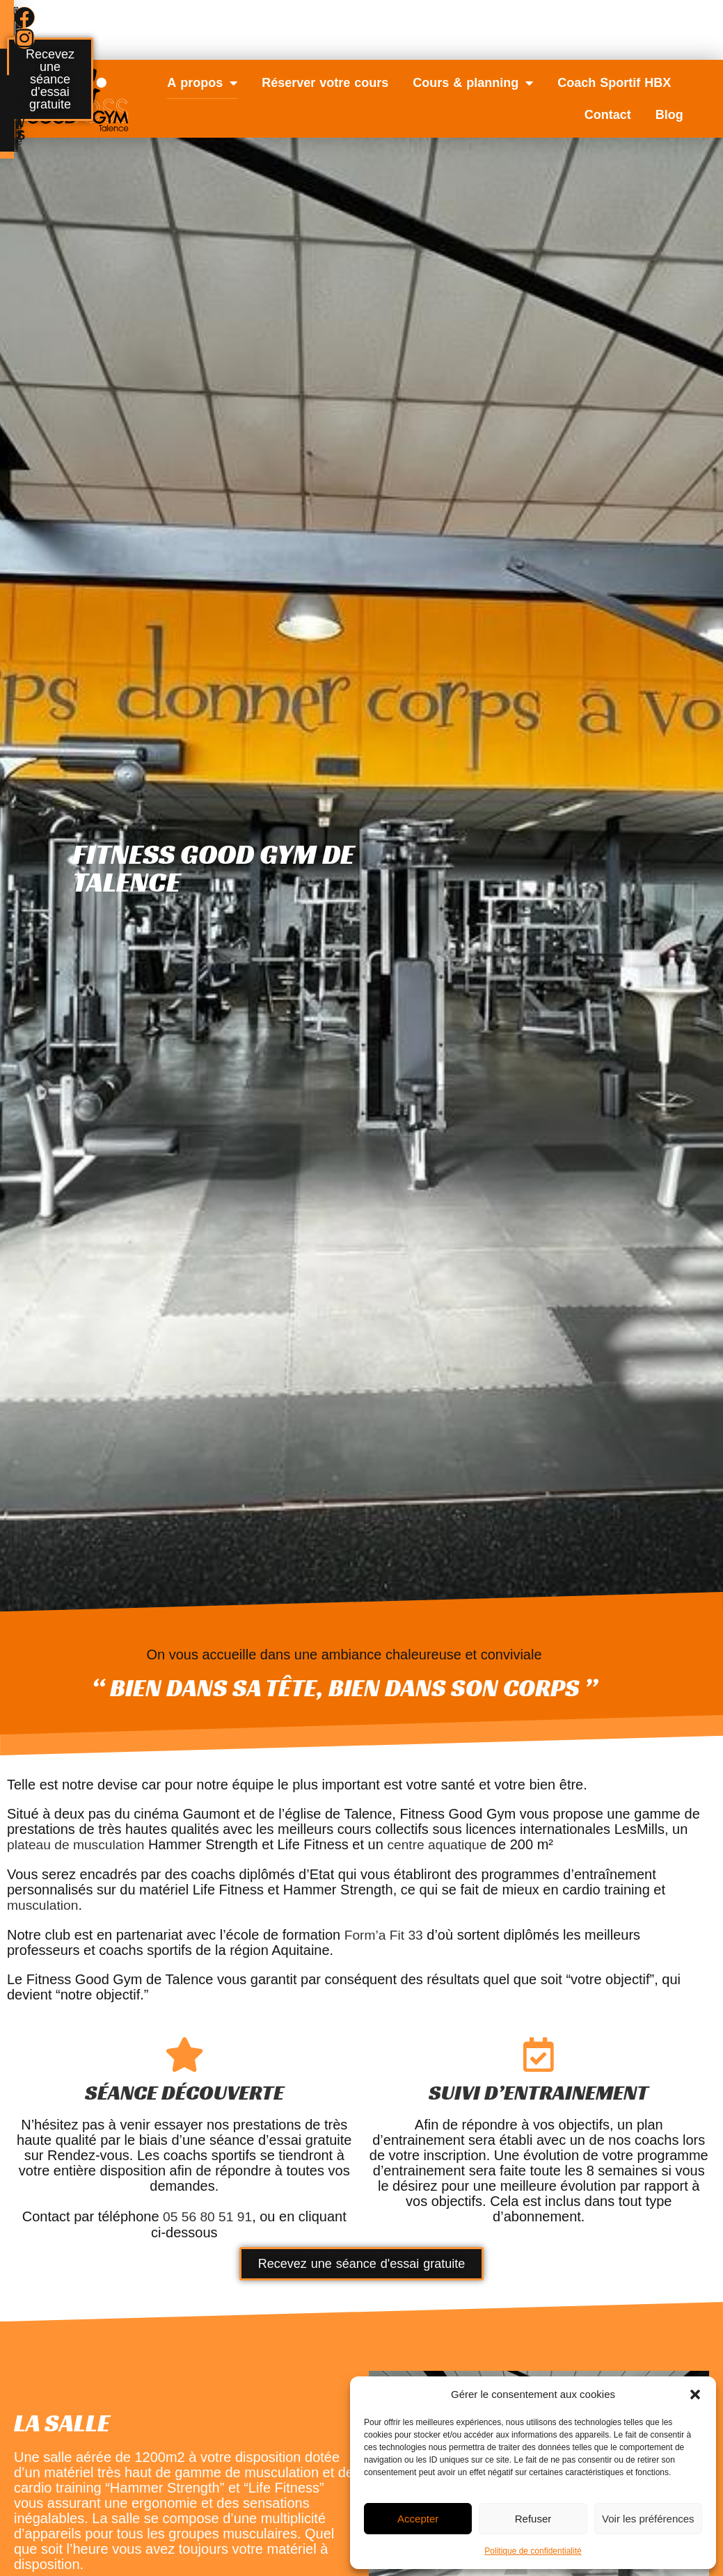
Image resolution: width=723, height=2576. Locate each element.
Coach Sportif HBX (614, 83)
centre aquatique (445, 1844)
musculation (44, 1904)
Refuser (533, 2519)
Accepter (417, 2519)
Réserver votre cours (325, 83)
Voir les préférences (648, 2519)
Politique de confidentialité (532, 2551)
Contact (608, 115)
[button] (695, 2394)
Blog (669, 115)
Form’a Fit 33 (385, 1933)
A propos (202, 83)
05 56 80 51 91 (207, 2215)
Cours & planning (473, 83)
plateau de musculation (78, 1844)
